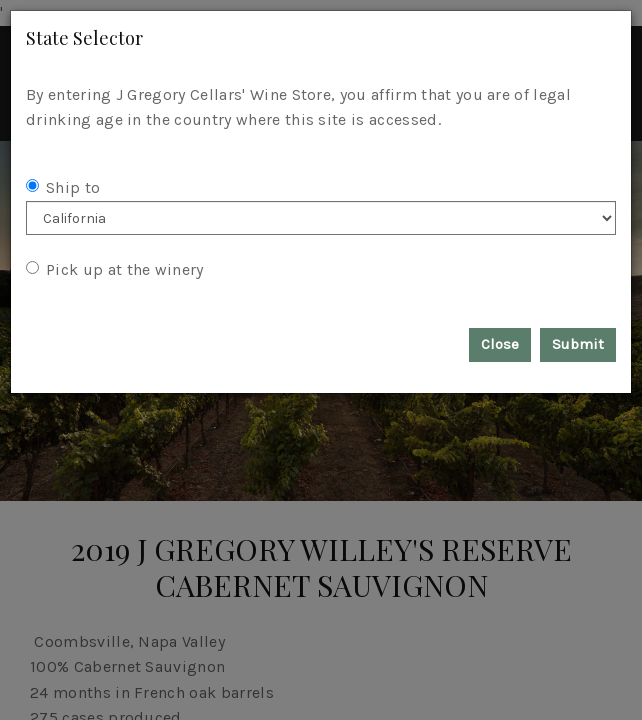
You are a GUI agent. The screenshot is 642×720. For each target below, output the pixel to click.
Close (500, 344)
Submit (578, 344)
